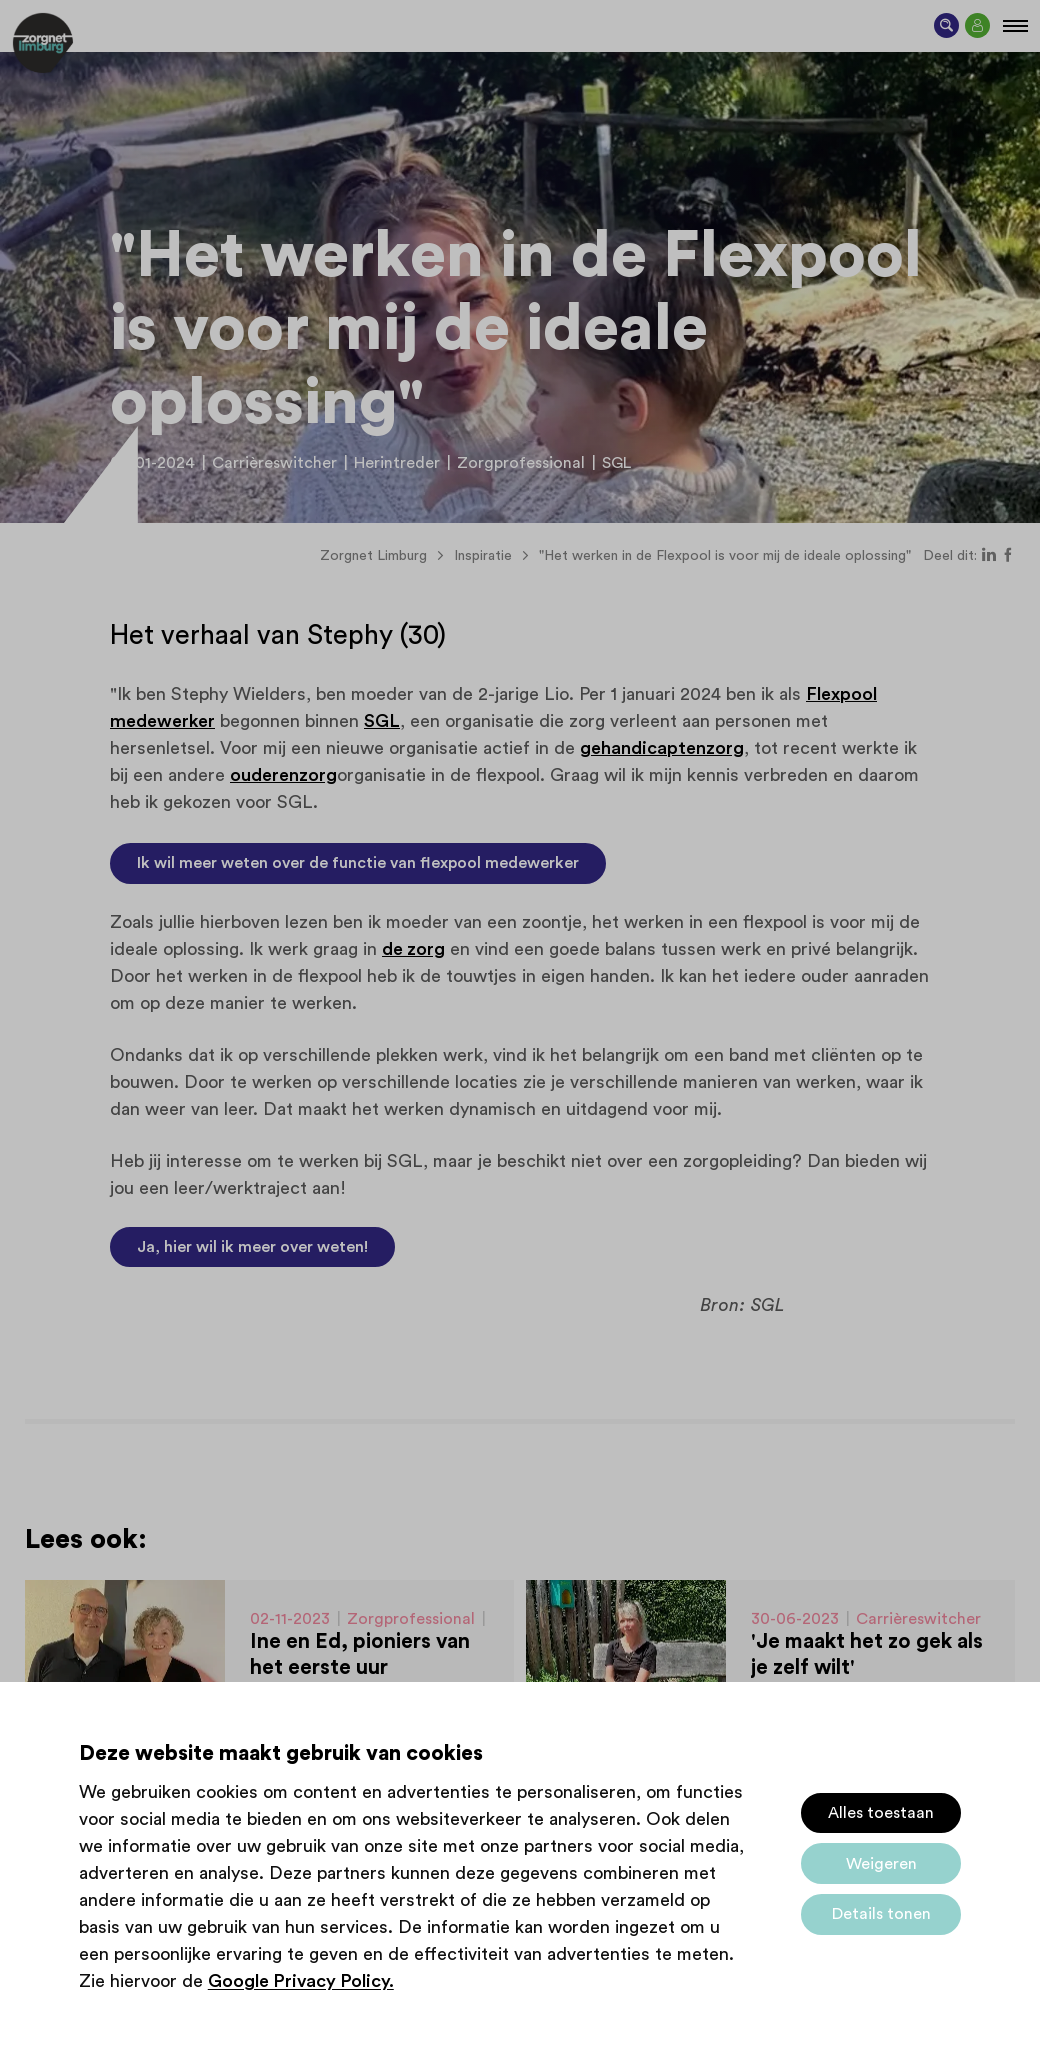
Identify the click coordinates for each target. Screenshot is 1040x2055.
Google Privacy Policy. (301, 1981)
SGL (382, 721)
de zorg (413, 949)
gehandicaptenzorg (662, 748)
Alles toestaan (881, 1813)
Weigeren (881, 1864)
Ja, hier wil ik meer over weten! (252, 1247)
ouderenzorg (283, 775)
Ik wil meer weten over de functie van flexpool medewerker (358, 863)
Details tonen (881, 1914)
